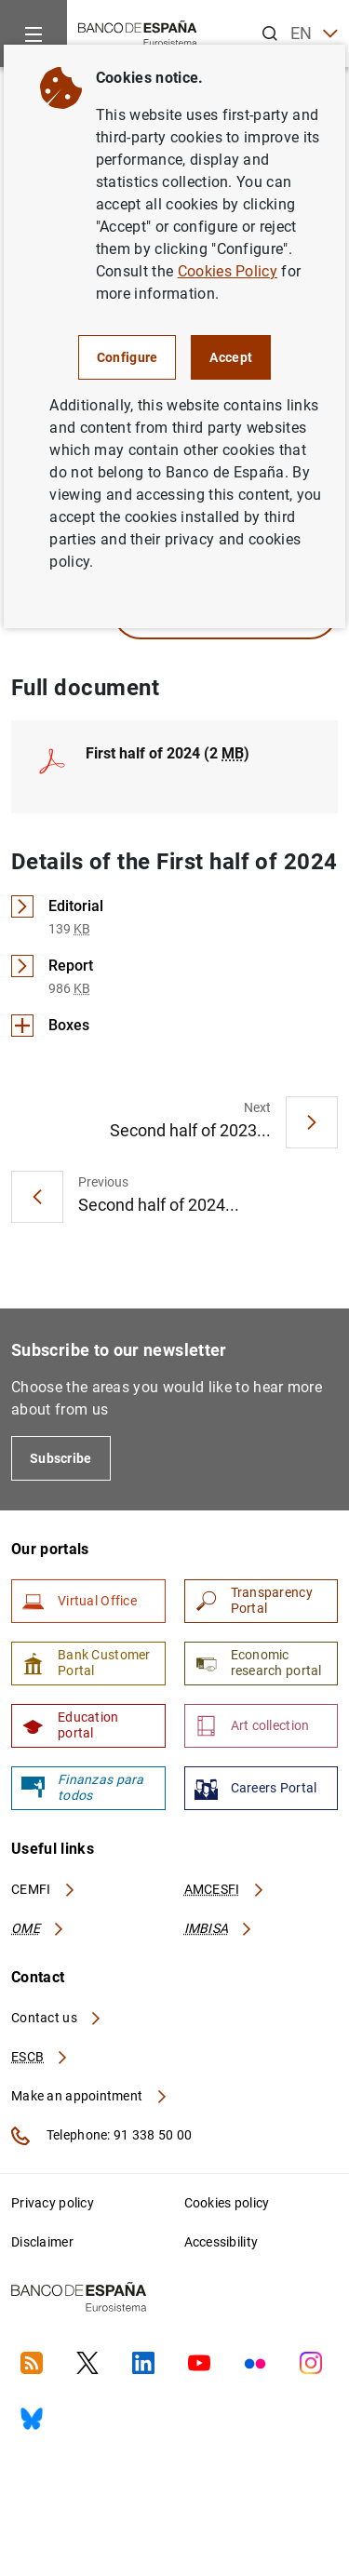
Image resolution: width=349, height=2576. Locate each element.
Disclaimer (42, 2241)
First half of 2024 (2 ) (167, 753)
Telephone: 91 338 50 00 (101, 2136)
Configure (127, 357)
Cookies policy (227, 2202)
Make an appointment (89, 2095)
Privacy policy (52, 2202)
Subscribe (61, 1458)
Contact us (56, 2017)
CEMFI (43, 1889)
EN (314, 34)
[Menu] (33, 33)
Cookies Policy (227, 271)
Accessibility (221, 2241)
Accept (230, 357)
